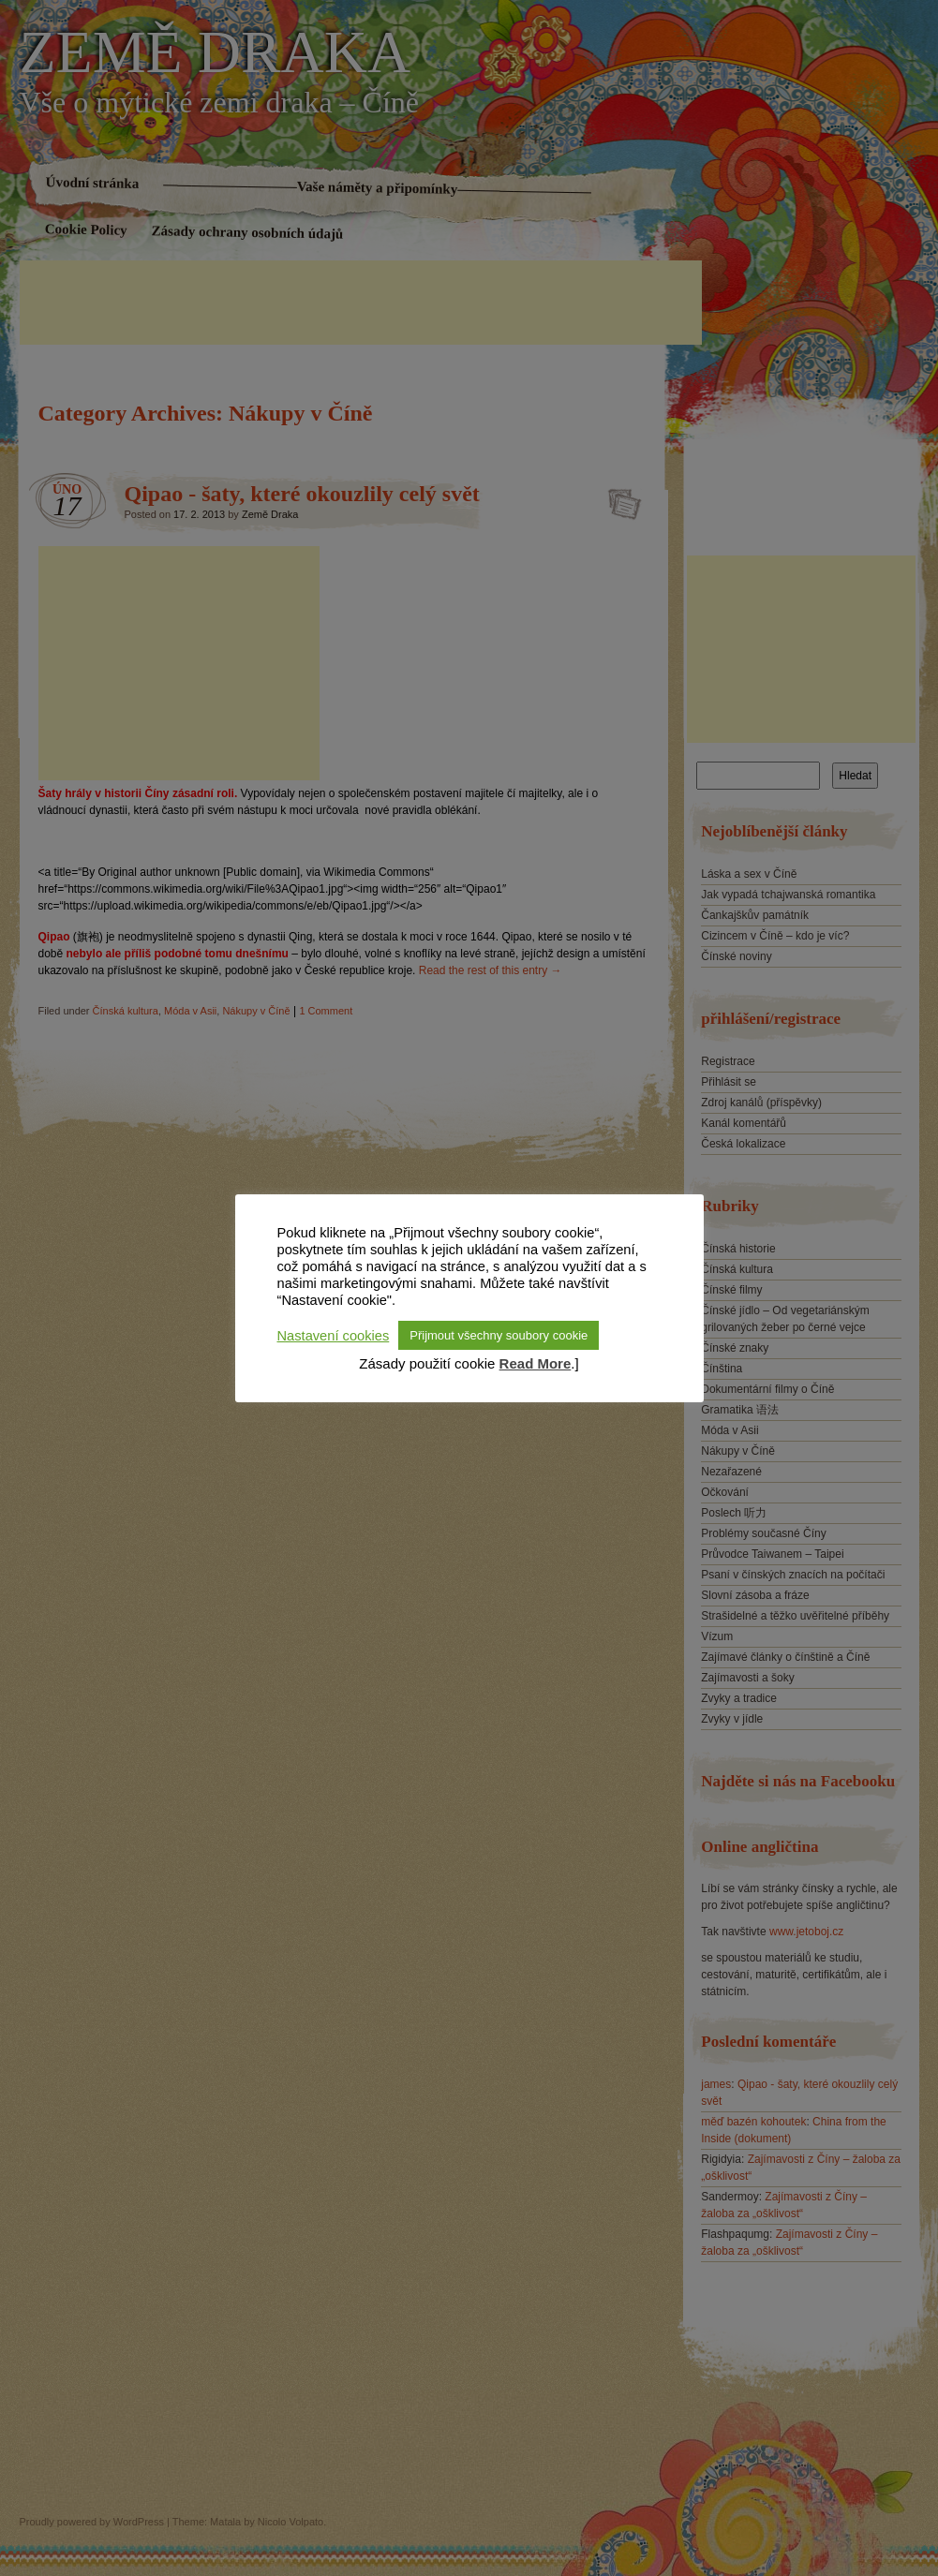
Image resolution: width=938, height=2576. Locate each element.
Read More (535, 1363)
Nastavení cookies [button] (333, 1335)
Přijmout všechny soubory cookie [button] (498, 1335)
